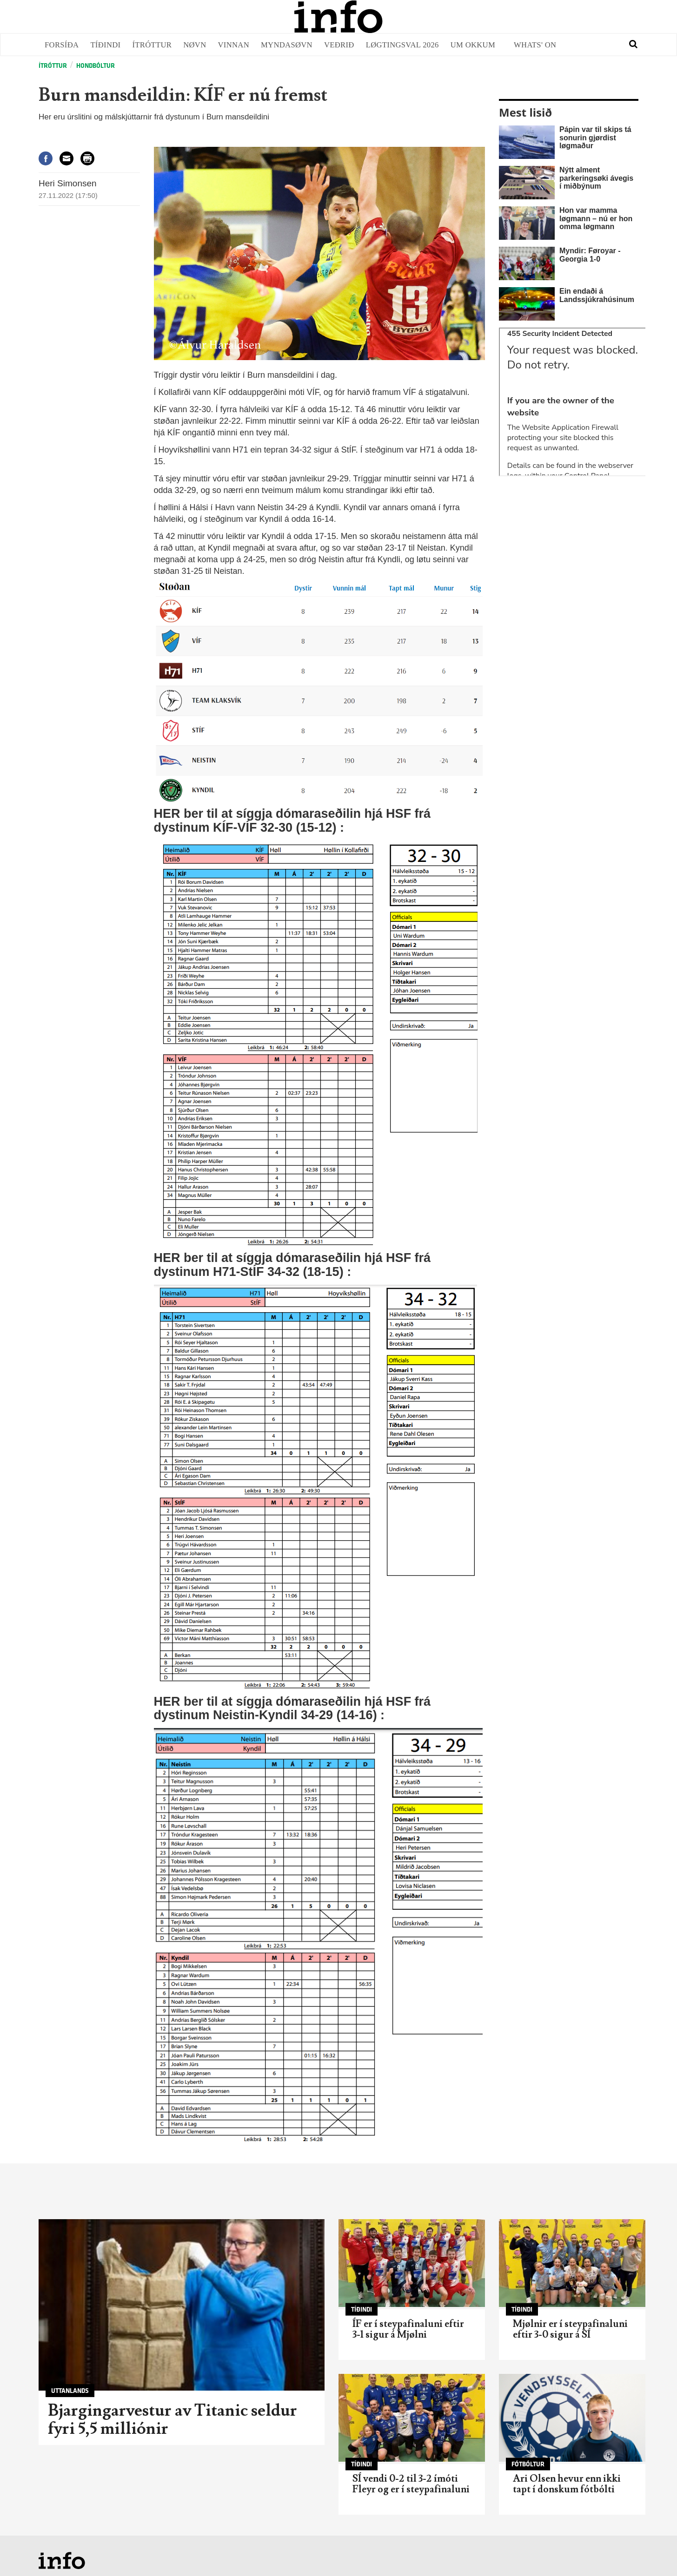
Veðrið (339, 44)
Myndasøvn (286, 44)
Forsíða (62, 44)
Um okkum (473, 44)
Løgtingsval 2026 (402, 44)
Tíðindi (105, 44)
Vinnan (234, 44)
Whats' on (535, 44)
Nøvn (194, 44)
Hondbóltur (95, 66)
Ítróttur (152, 44)
